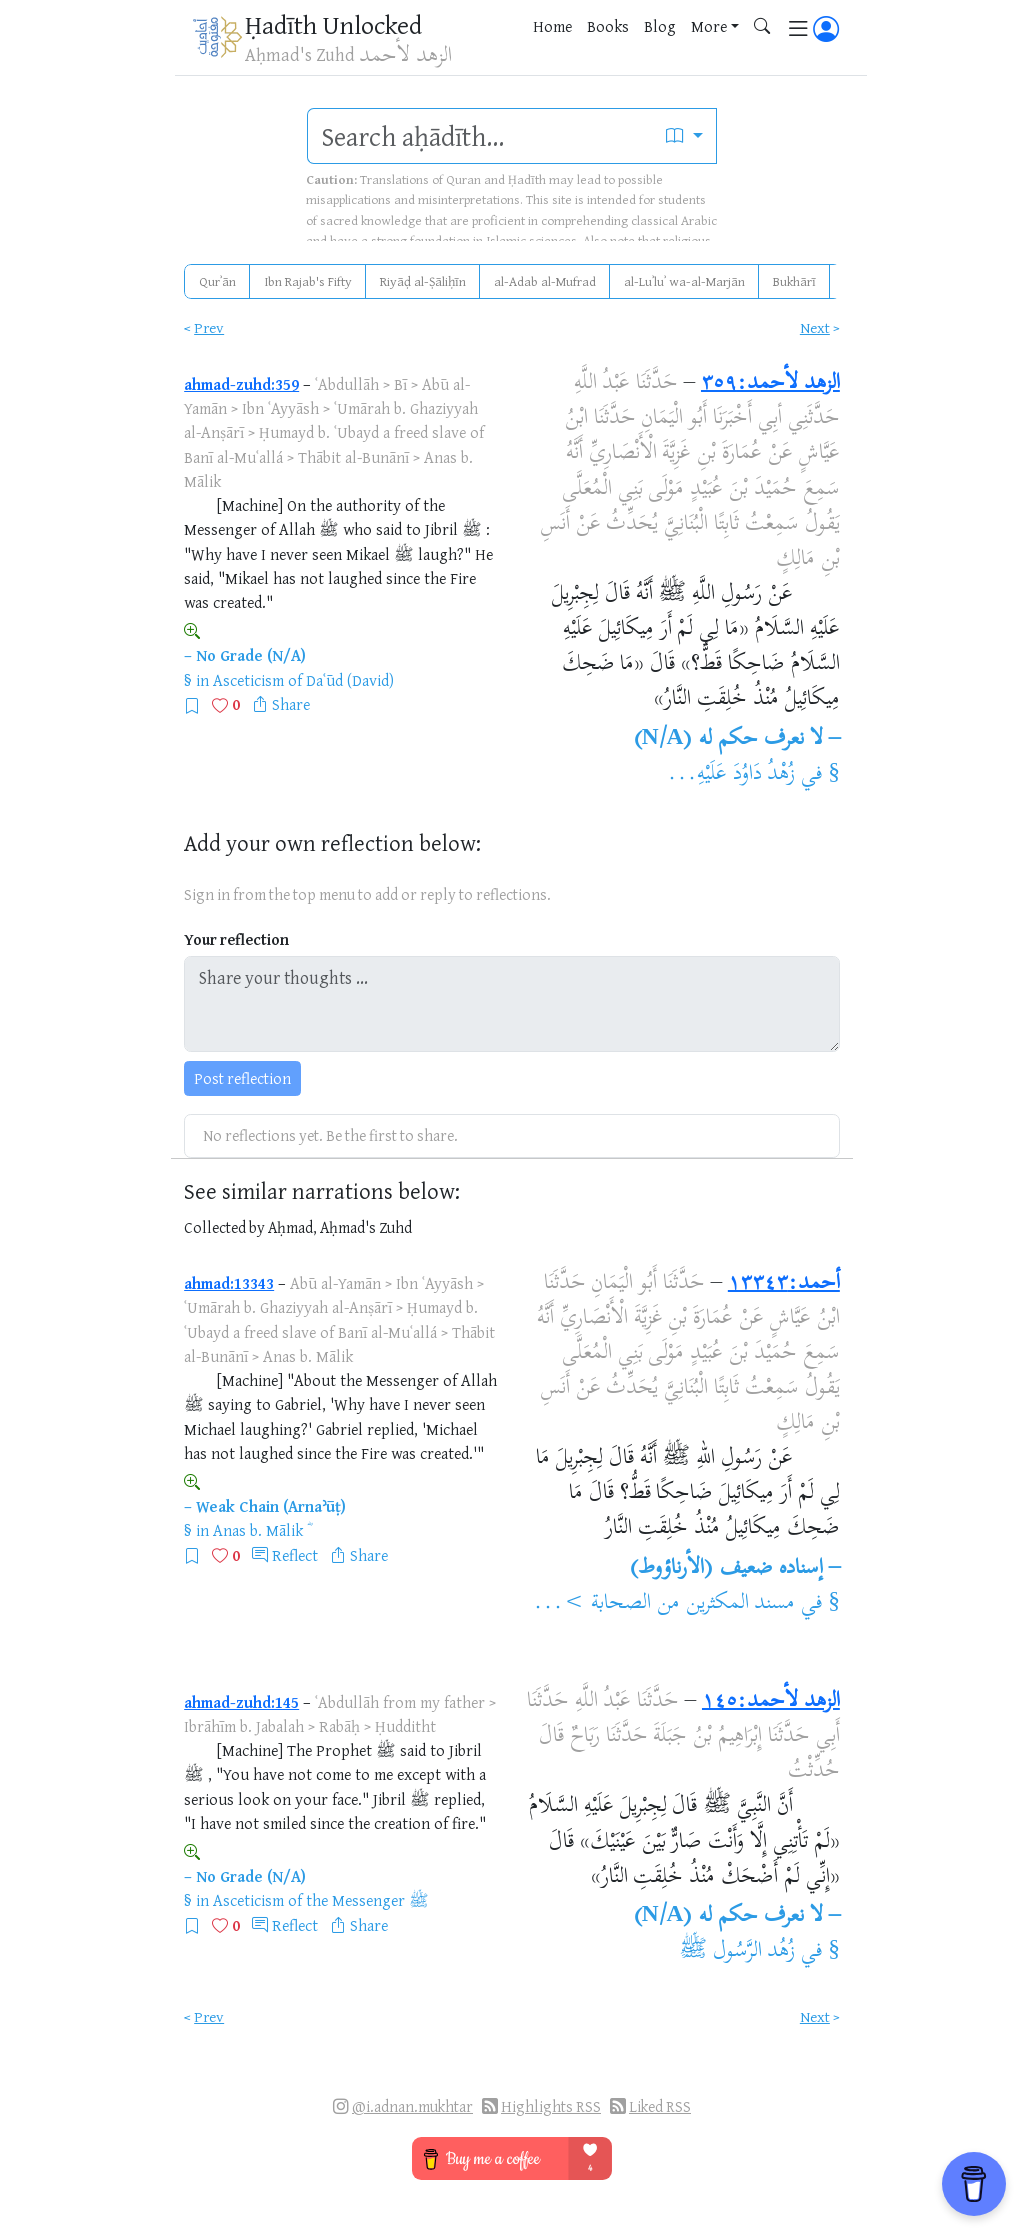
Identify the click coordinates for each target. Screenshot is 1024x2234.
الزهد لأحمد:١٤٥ (771, 1702)
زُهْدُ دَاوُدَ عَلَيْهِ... (731, 775)
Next (815, 327)
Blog (660, 26)
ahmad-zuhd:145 (241, 1702)
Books (608, 26)
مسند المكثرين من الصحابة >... (664, 1604)
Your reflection (236, 939)
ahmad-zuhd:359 (241, 384)
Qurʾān (217, 281)
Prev (209, 327)
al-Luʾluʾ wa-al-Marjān (684, 281)
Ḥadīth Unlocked (333, 24)
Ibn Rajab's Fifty (308, 281)
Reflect (295, 1555)
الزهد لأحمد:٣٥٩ (770, 384)
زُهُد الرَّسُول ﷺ (737, 1952)
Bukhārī (794, 281)
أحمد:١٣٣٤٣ (784, 1284)
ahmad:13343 (229, 1283)
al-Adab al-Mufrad (545, 281)
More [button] (709, 26)
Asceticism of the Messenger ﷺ (321, 1900)
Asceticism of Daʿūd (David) (303, 680)
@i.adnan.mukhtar (412, 2106)
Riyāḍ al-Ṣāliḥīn (423, 281)
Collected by (224, 1227)
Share (291, 704)
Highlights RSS (551, 2106)
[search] (480, 136)
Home (552, 26)
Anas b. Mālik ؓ (260, 1530)
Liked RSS (660, 2106)
